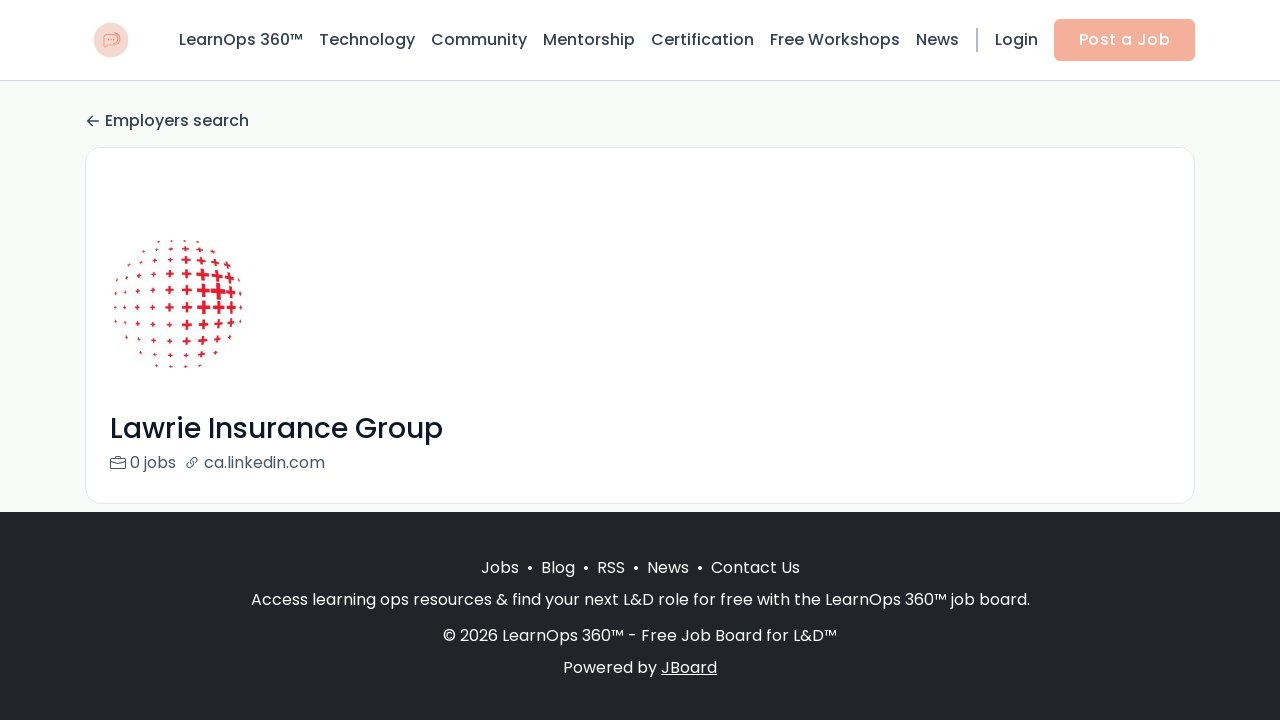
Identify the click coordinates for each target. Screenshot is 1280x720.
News (937, 39)
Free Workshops (835, 39)
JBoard (689, 667)
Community (479, 39)
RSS (611, 567)
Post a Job (1124, 39)
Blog (558, 567)
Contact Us (755, 567)
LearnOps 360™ (241, 39)
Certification (702, 39)
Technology (367, 39)
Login (1016, 39)
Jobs (500, 567)
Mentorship (589, 39)
